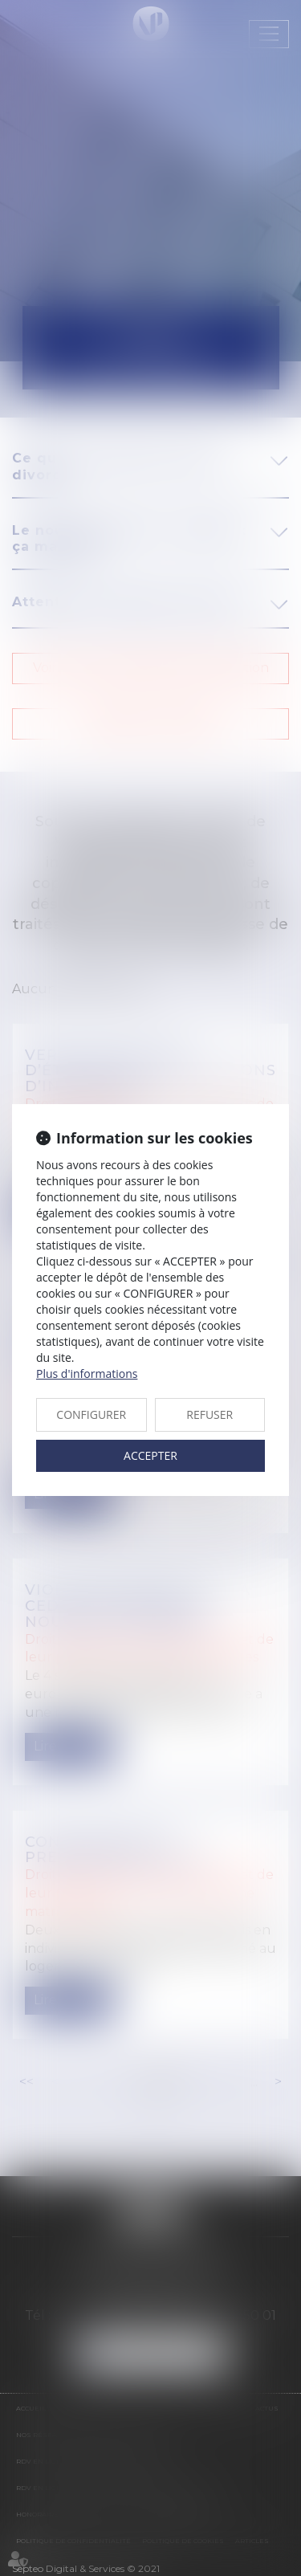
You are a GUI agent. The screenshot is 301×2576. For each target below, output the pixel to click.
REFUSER (209, 1414)
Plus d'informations (86, 1373)
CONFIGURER (91, 1414)
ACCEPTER (150, 1455)
